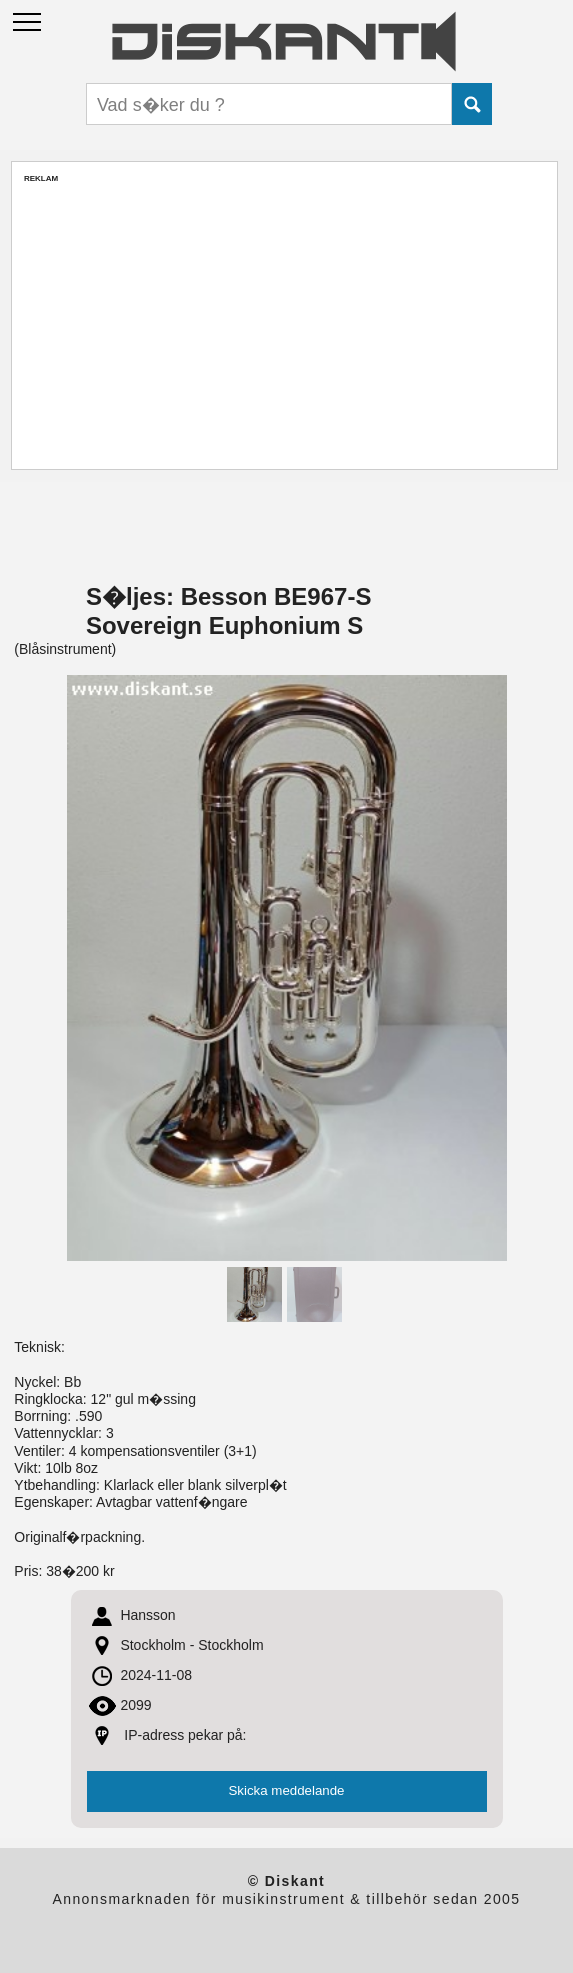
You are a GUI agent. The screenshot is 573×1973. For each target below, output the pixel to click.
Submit (472, 104)
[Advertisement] (284, 324)
